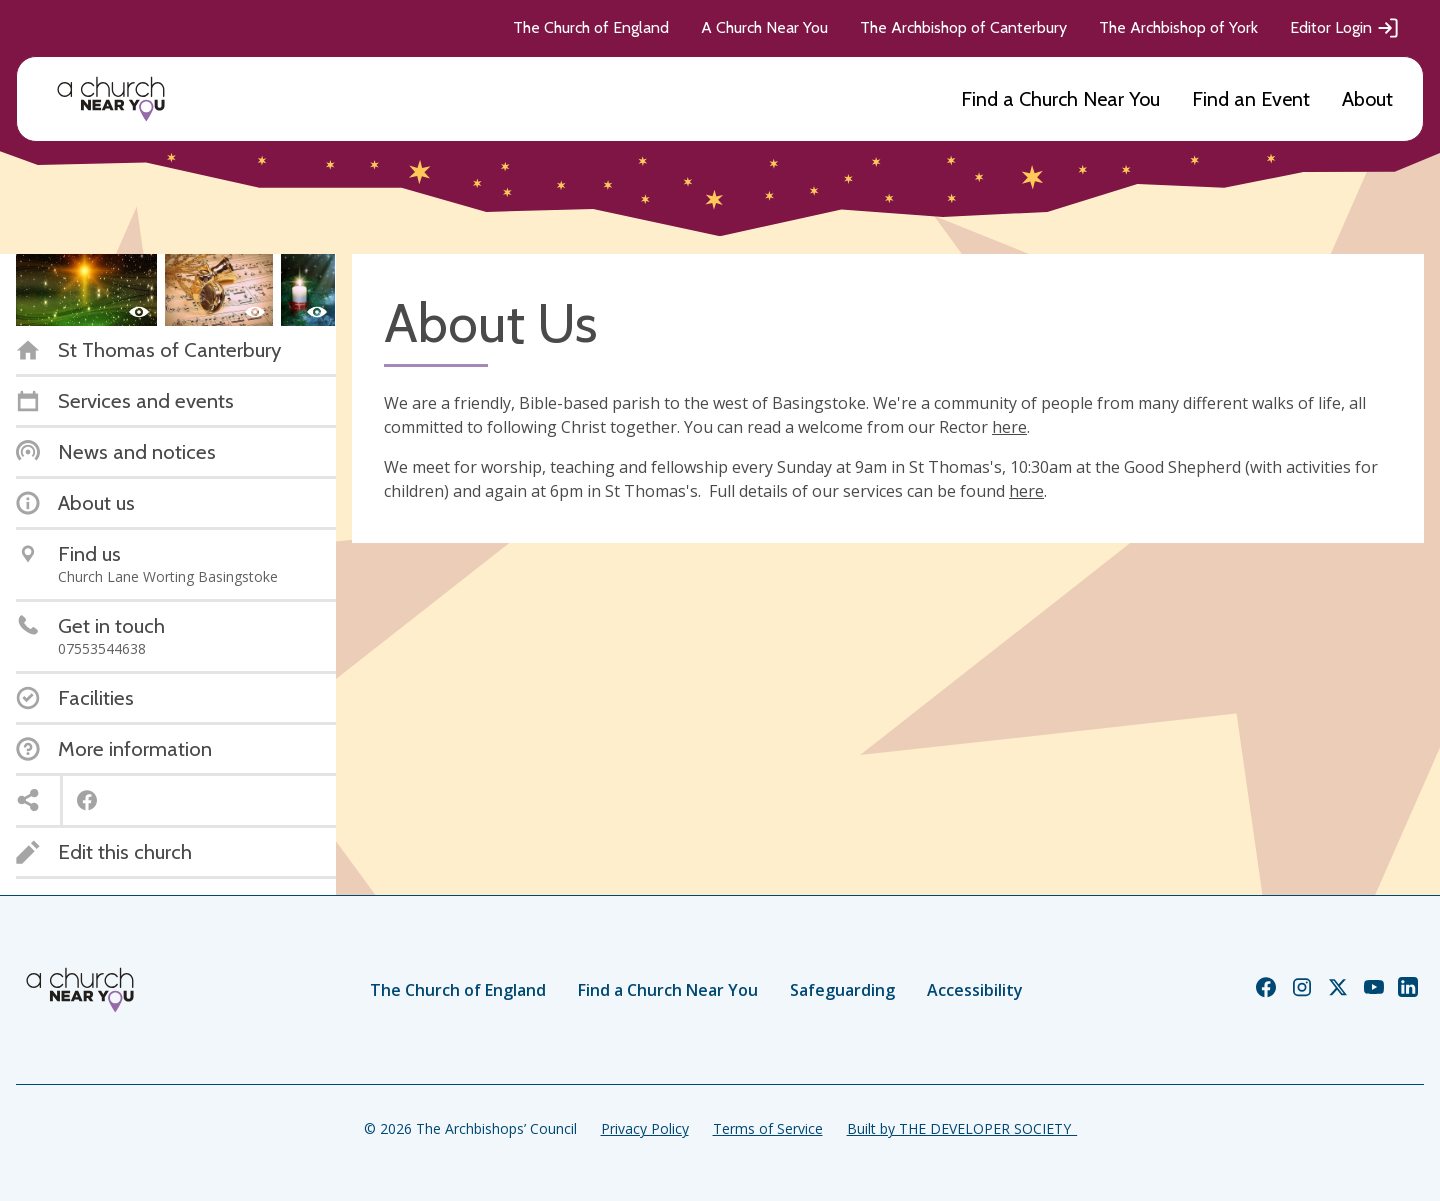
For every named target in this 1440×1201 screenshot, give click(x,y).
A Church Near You (764, 27)
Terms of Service (768, 1128)
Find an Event (1251, 99)
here (1009, 427)
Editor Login (1345, 28)
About (1367, 99)
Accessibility (975, 990)
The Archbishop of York (1178, 27)
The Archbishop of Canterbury (963, 27)
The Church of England (591, 27)
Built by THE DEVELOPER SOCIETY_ (962, 1128)
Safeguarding (842, 990)
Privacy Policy (645, 1128)
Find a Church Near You (1060, 99)
